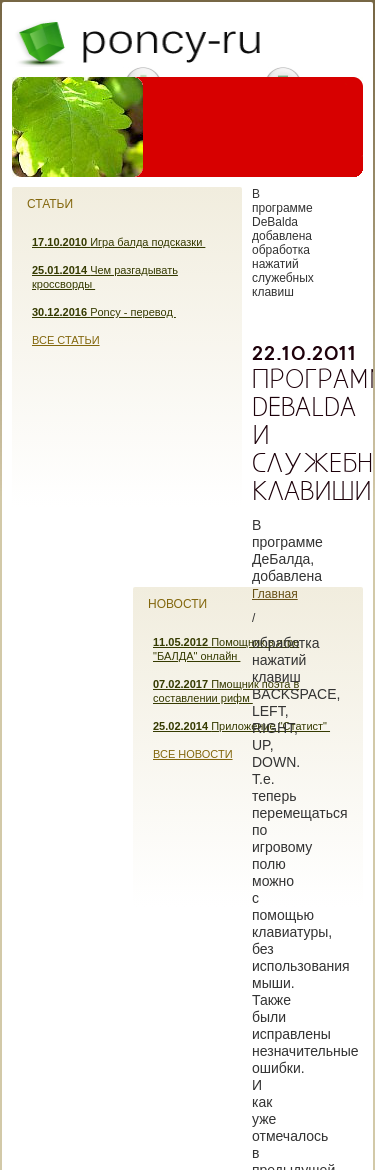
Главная (275, 594)
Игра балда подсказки (118, 242)
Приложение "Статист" (241, 726)
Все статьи (66, 340)
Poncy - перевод (104, 312)
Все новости (193, 754)
